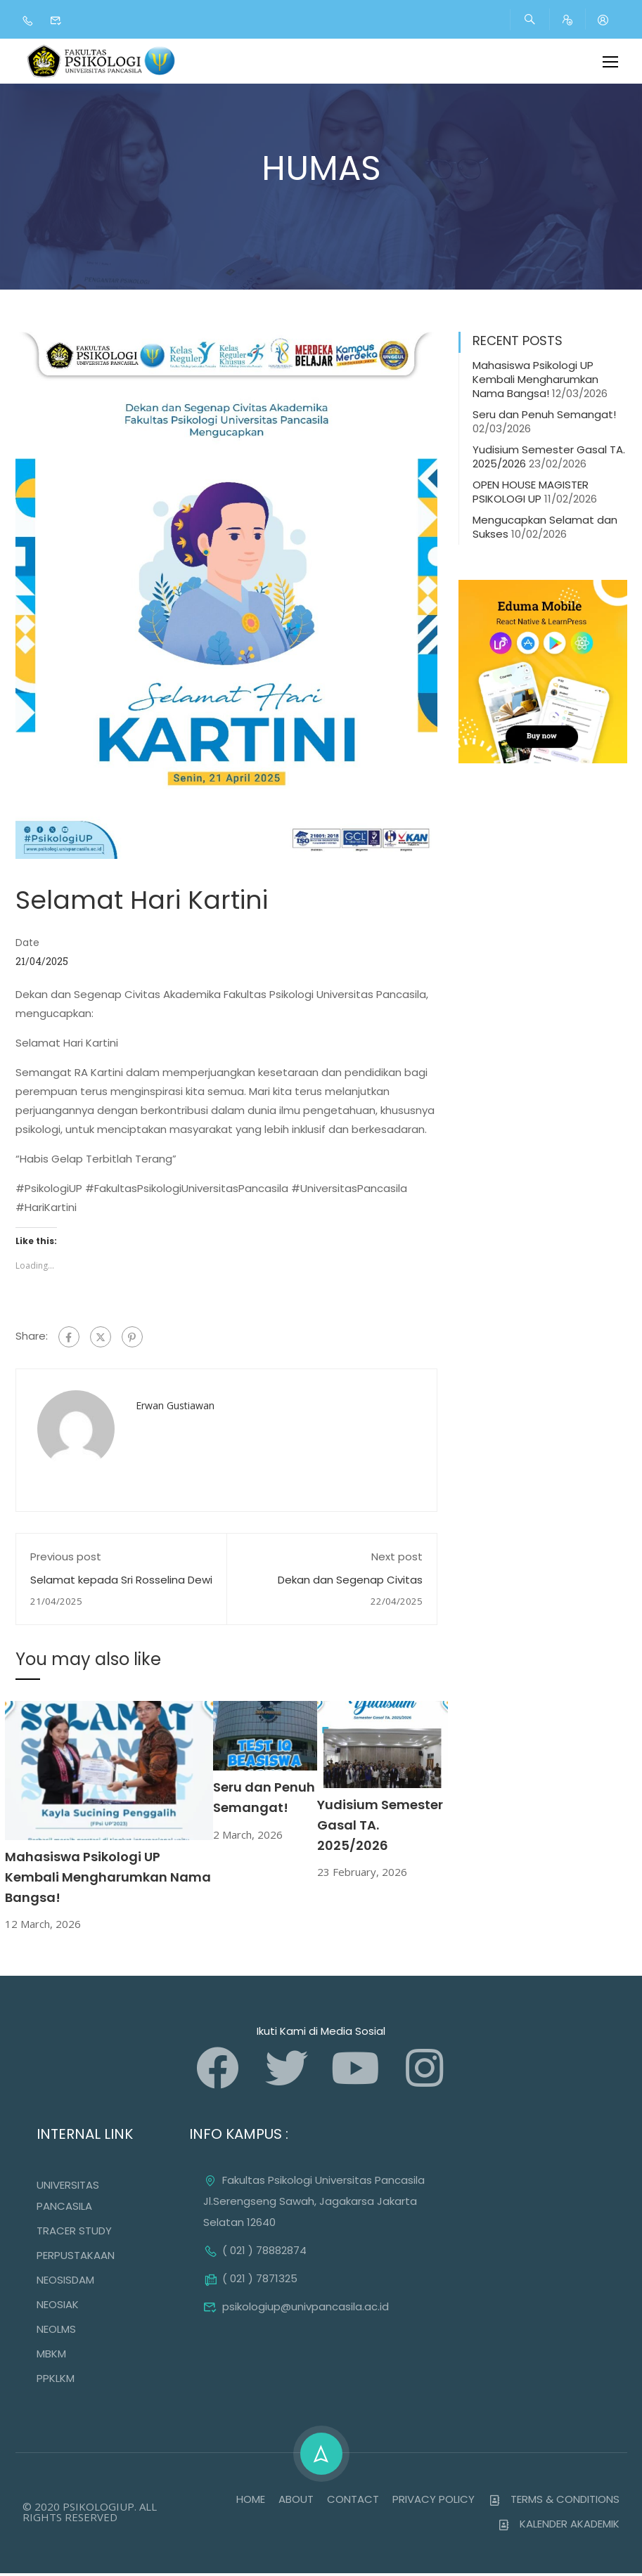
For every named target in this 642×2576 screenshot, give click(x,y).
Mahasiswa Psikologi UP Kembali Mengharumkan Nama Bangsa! (108, 1880)
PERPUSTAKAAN (76, 2258)
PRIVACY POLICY (433, 2501)
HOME (250, 2501)
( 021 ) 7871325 (250, 2281)
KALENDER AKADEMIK (558, 2526)
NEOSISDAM (65, 2282)
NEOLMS (56, 2331)
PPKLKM (56, 2381)
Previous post (65, 1559)
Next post (397, 1559)
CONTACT (353, 2501)
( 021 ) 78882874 (255, 2253)
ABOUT (296, 2501)
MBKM (51, 2356)
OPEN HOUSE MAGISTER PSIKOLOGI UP (531, 494)
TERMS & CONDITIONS (554, 2501)
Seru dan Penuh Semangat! (544, 417)
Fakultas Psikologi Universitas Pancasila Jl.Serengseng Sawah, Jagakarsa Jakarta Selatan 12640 (314, 2203)
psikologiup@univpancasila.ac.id (296, 2309)
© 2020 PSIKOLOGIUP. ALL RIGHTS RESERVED (90, 2514)
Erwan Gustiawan (175, 1408)
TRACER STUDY (74, 2233)
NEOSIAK (58, 2307)
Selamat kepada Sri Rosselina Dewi (121, 1582)
